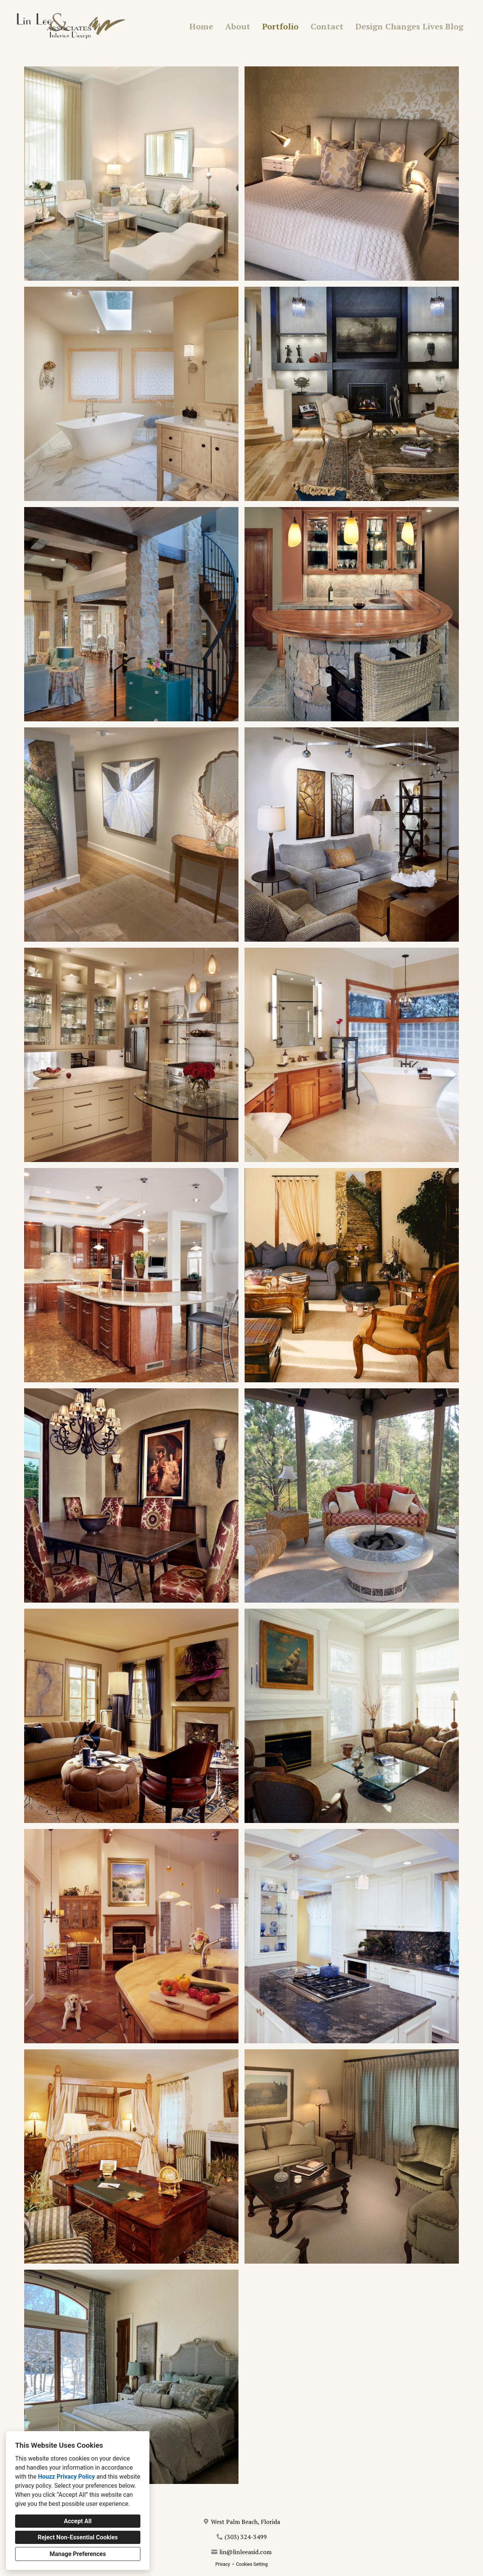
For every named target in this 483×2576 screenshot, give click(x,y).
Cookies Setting (252, 2564)
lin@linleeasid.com (245, 2552)
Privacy (222, 2564)
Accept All (78, 2521)
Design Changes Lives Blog (409, 26)
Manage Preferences (77, 2554)
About (237, 26)
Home (201, 26)
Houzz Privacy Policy (66, 2476)
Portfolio (280, 26)
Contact (327, 26)
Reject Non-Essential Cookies (78, 2537)
